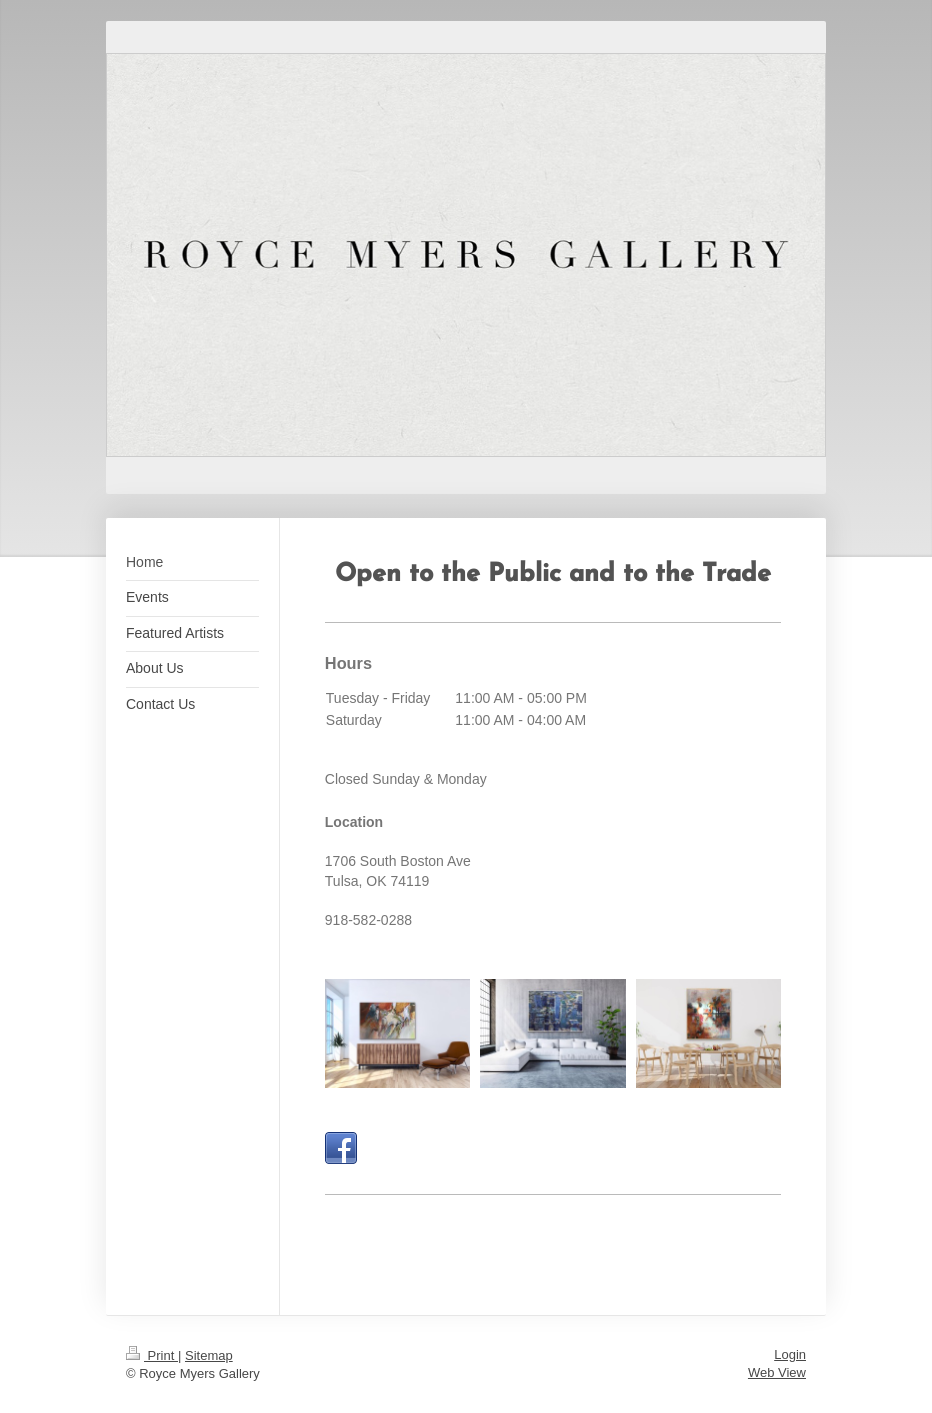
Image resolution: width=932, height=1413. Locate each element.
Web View (777, 1372)
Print (152, 1355)
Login (790, 1354)
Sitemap (209, 1355)
